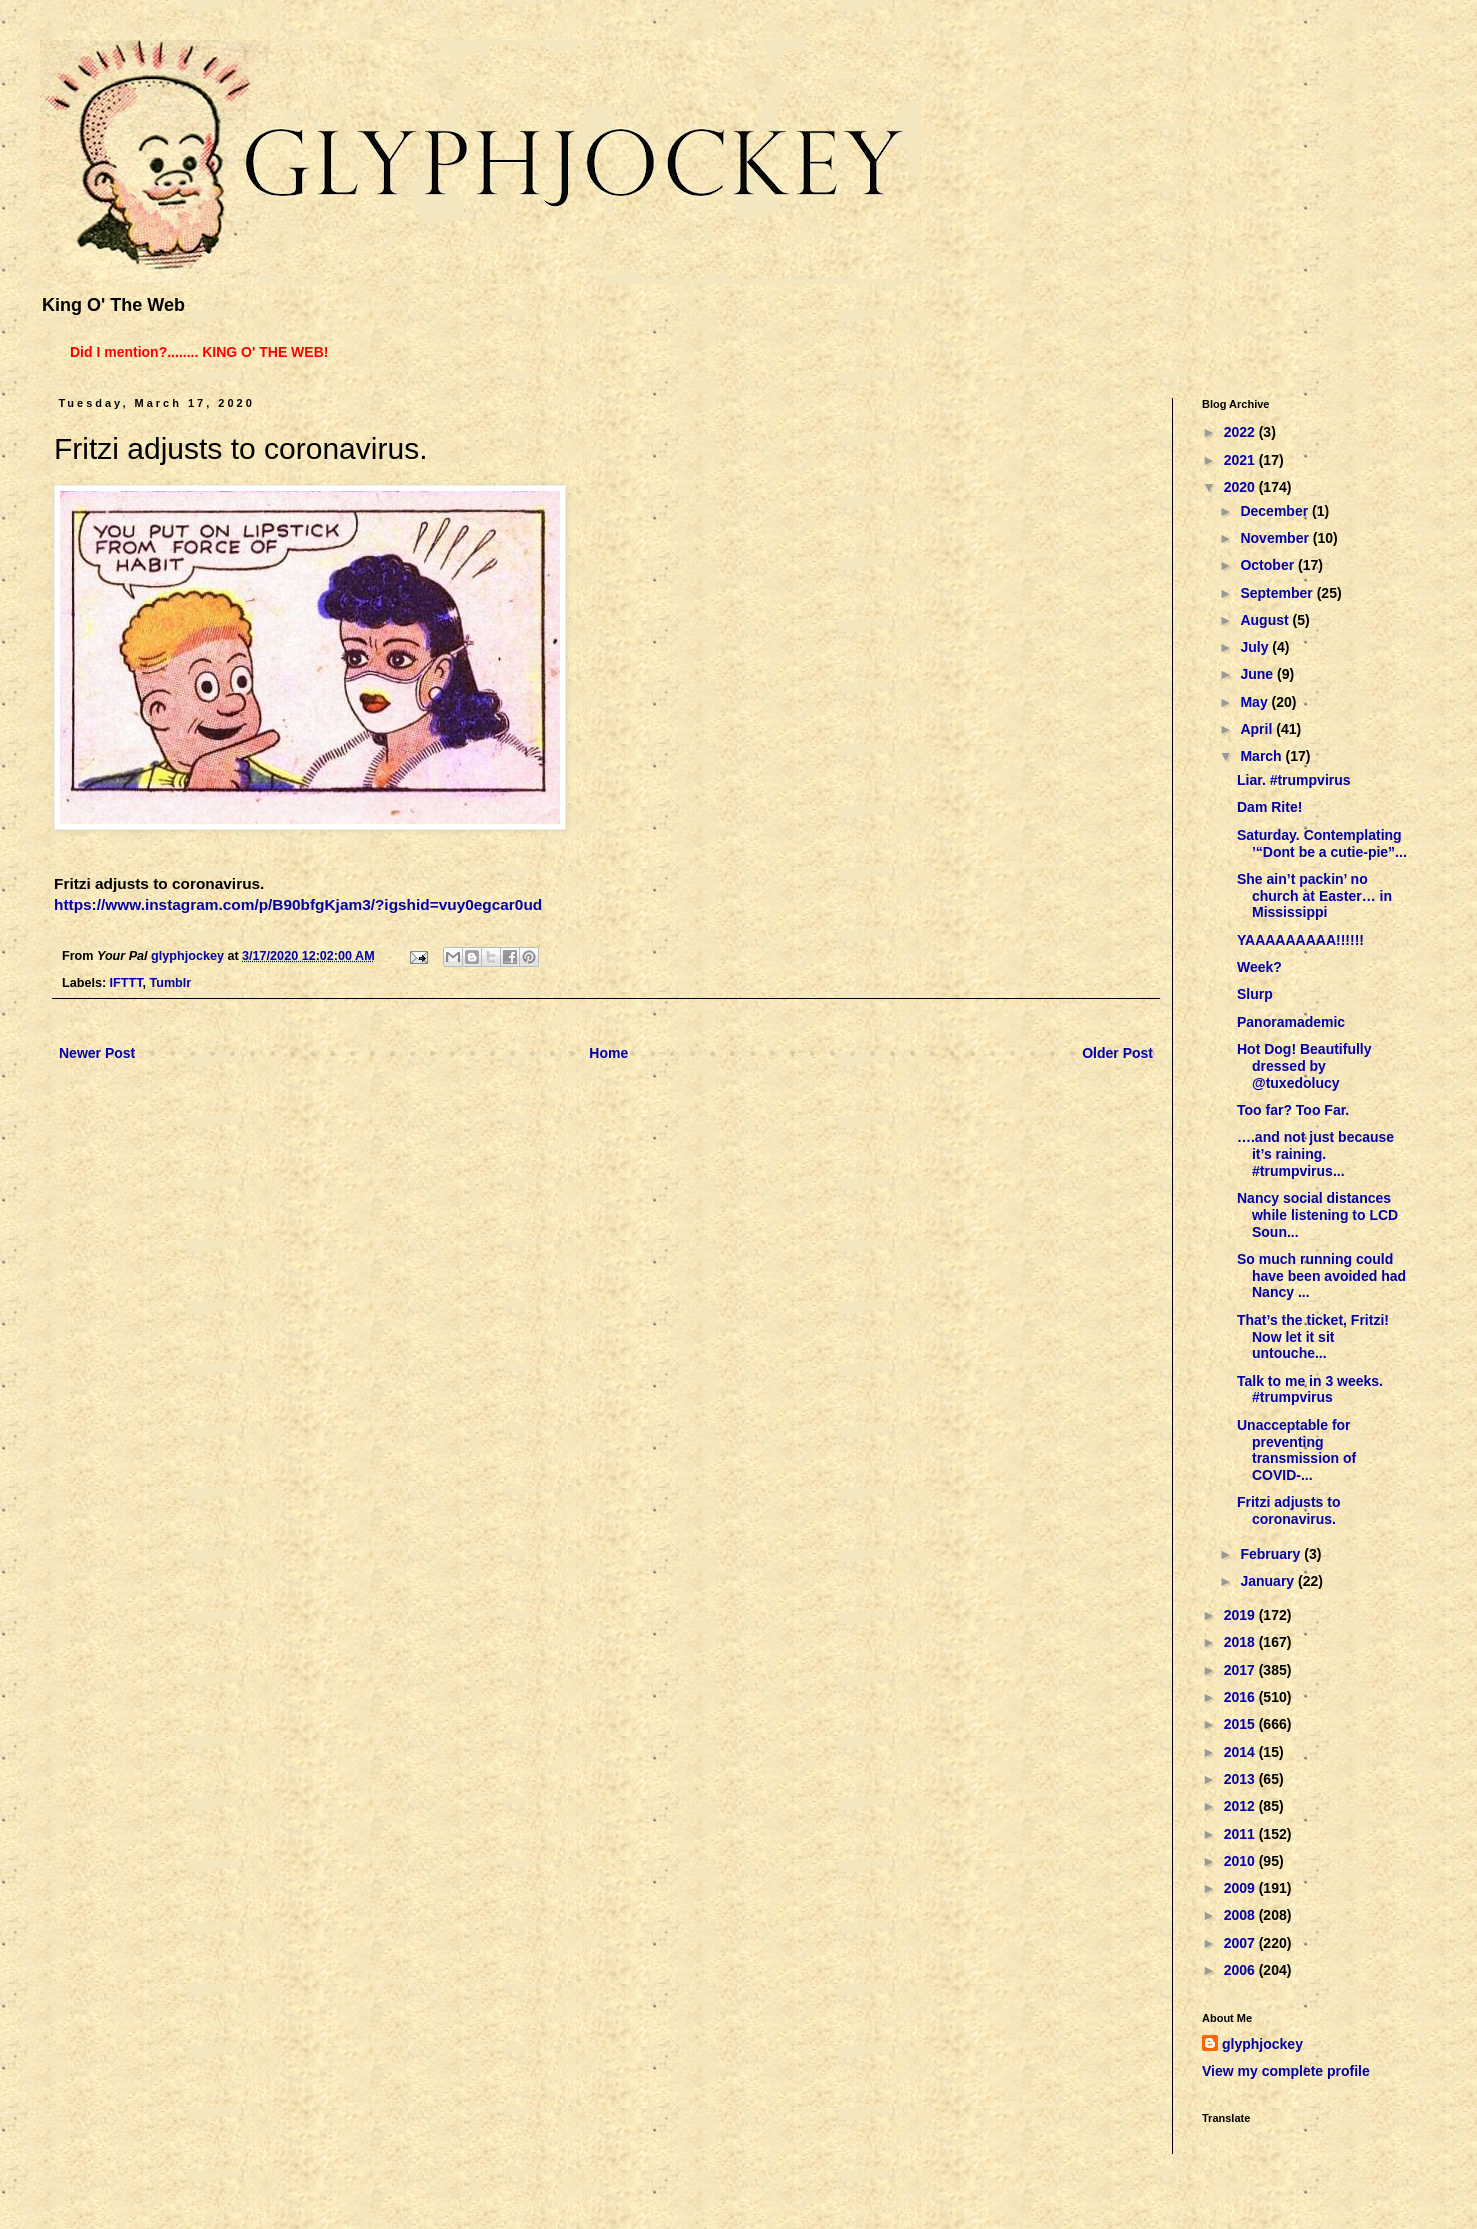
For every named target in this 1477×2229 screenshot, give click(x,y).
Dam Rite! (1269, 807)
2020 (1241, 487)
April (1258, 729)
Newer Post (97, 1053)
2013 (1241, 1779)
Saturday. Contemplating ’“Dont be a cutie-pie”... (1322, 843)
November (1276, 538)
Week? (1259, 967)
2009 (1241, 1888)
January (1269, 1581)
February (1272, 1554)
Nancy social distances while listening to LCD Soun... (1317, 1215)
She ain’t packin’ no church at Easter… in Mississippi (1314, 896)
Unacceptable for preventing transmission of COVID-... (1296, 1450)
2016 (1241, 1697)
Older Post (1117, 1053)
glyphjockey (1262, 2044)
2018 (1241, 1642)
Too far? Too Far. (1293, 1110)
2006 (1241, 1970)
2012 (1241, 1806)
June (1258, 674)
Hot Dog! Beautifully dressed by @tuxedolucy (1304, 1066)
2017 (1241, 1670)
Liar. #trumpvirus (1294, 780)
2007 (1241, 1943)
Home (608, 1053)
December (1276, 511)
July (1256, 647)
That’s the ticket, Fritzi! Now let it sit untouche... (1313, 1337)
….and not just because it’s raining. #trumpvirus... (1315, 1154)
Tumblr (170, 983)
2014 (1241, 1752)
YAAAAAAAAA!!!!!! (1300, 940)
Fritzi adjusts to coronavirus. (1288, 1510)
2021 (1241, 460)
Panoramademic (1291, 1022)
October (1269, 565)
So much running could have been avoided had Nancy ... (1321, 1276)
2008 (1241, 1915)
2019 (1241, 1615)
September (1278, 593)
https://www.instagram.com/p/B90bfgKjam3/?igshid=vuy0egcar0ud (298, 904)
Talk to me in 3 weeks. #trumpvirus (1310, 1389)
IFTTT (126, 983)
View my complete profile (1286, 2071)
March (1262, 756)
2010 (1241, 1861)
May (1255, 702)
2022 (1241, 432)
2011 (1241, 1834)
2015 (1241, 1724)
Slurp (1255, 994)
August (1266, 620)
